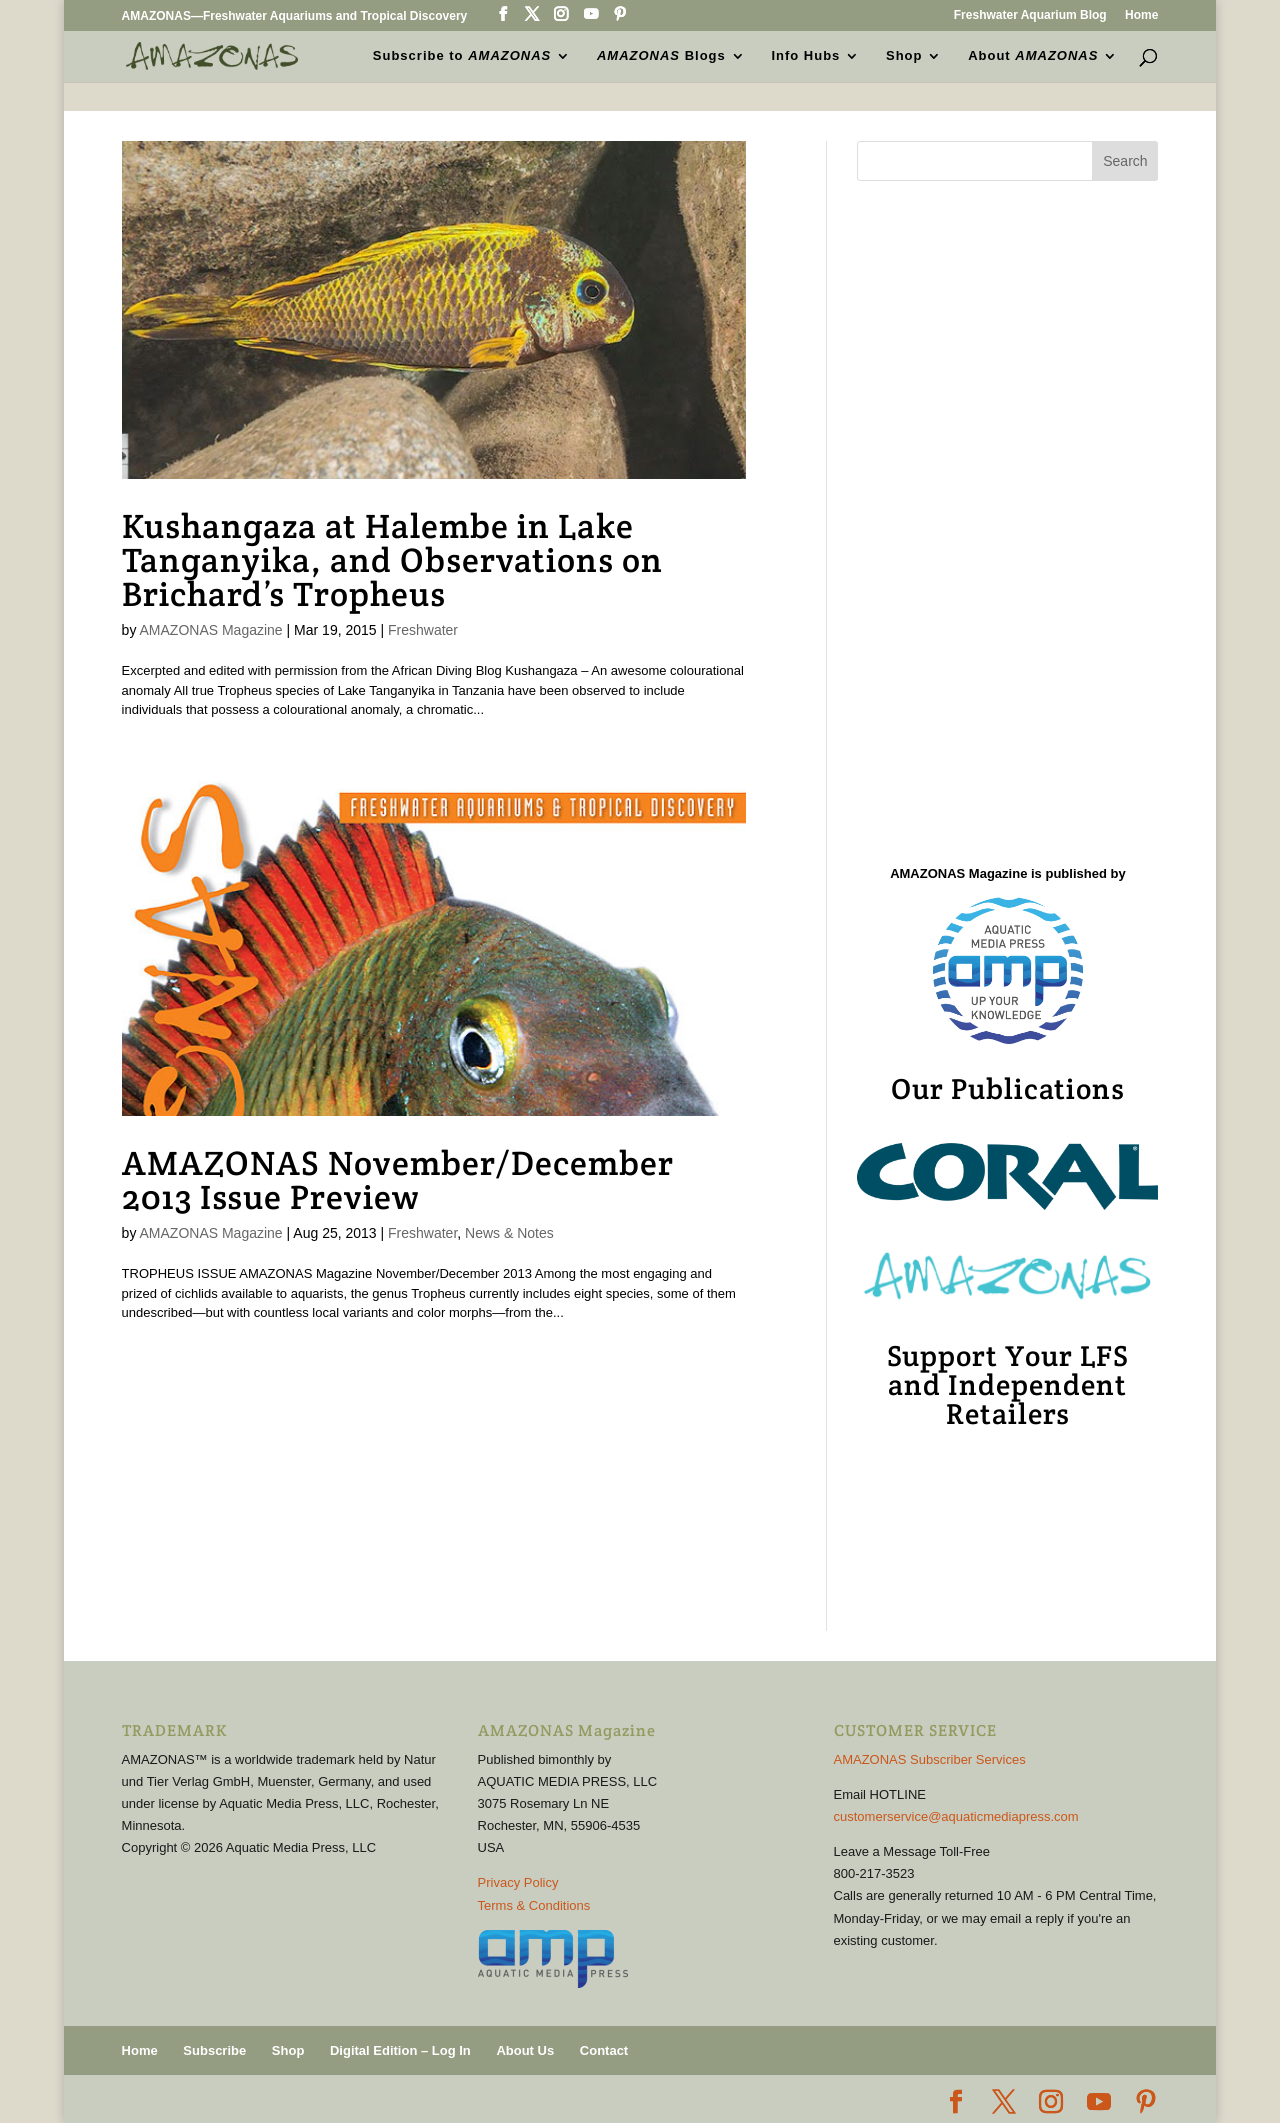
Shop (904, 56)
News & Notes (509, 1233)
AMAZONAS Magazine (211, 630)
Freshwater (423, 630)
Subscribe (214, 2050)
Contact (604, 2050)
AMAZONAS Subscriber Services (930, 1759)
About (1033, 56)
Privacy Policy (518, 1882)
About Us (525, 2050)
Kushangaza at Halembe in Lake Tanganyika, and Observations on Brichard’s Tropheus (392, 560)
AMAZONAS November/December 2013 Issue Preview (398, 1180)
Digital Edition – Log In (400, 2050)
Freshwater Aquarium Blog (1030, 15)
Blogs (661, 56)
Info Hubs (805, 56)
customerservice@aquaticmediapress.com (956, 1816)
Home (1141, 15)
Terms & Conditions (534, 1905)
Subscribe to (462, 56)
